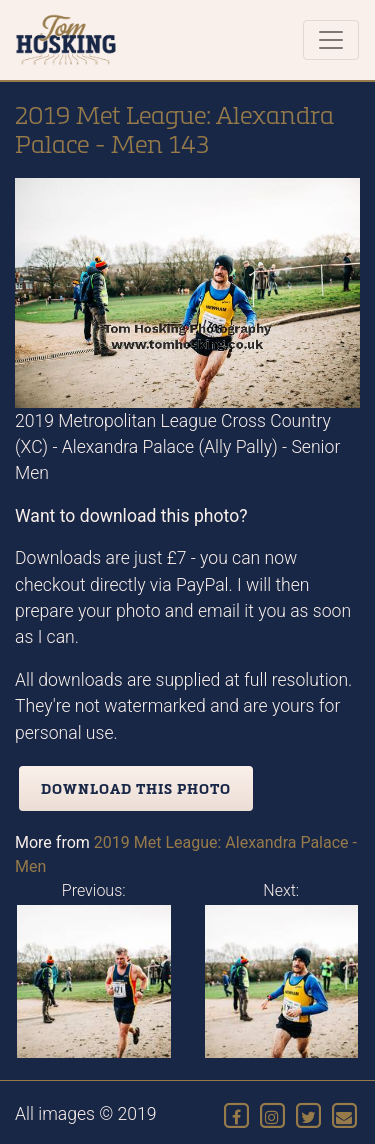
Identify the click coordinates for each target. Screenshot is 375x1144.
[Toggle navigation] (331, 40)
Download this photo (136, 788)
